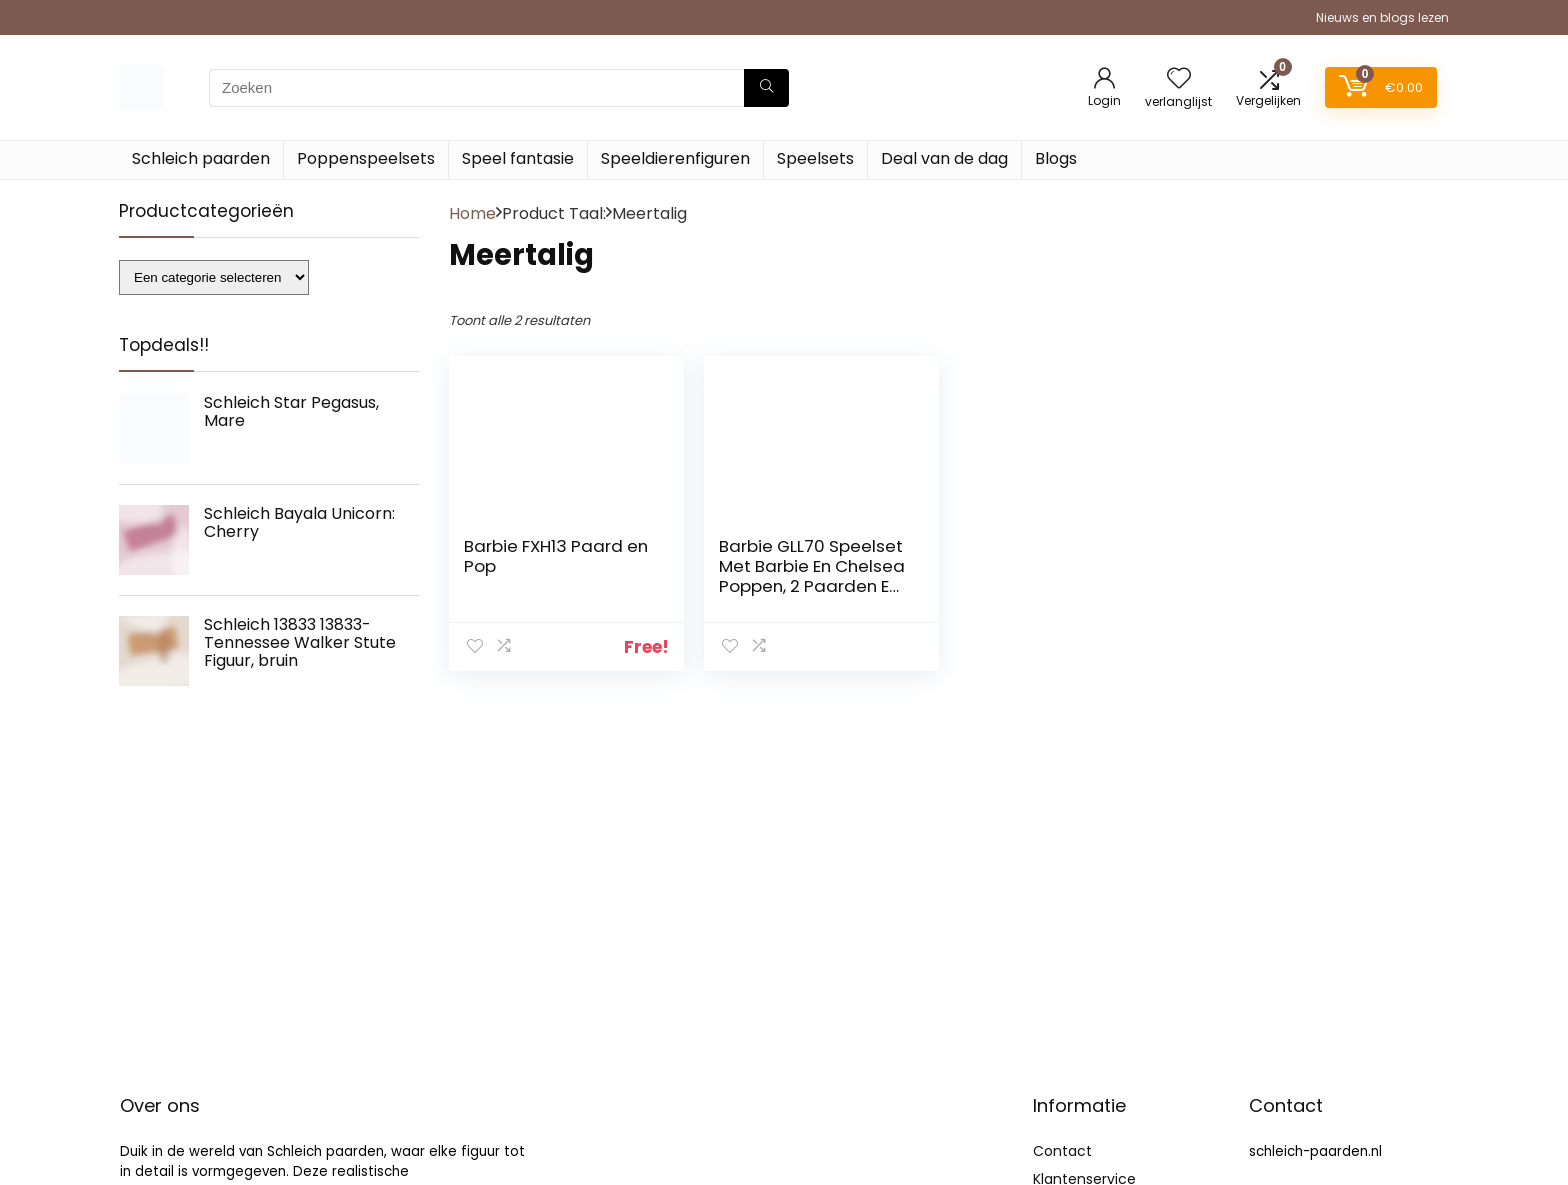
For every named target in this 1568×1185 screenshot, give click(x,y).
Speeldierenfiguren (675, 158)
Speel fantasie (518, 158)
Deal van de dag (944, 158)
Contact (1062, 1151)
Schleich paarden (201, 158)
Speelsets (815, 158)
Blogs (1056, 158)
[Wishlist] (1179, 79)
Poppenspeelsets (366, 158)
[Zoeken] (766, 88)
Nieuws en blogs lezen (1382, 17)
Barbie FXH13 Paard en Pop (556, 556)
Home (472, 213)
